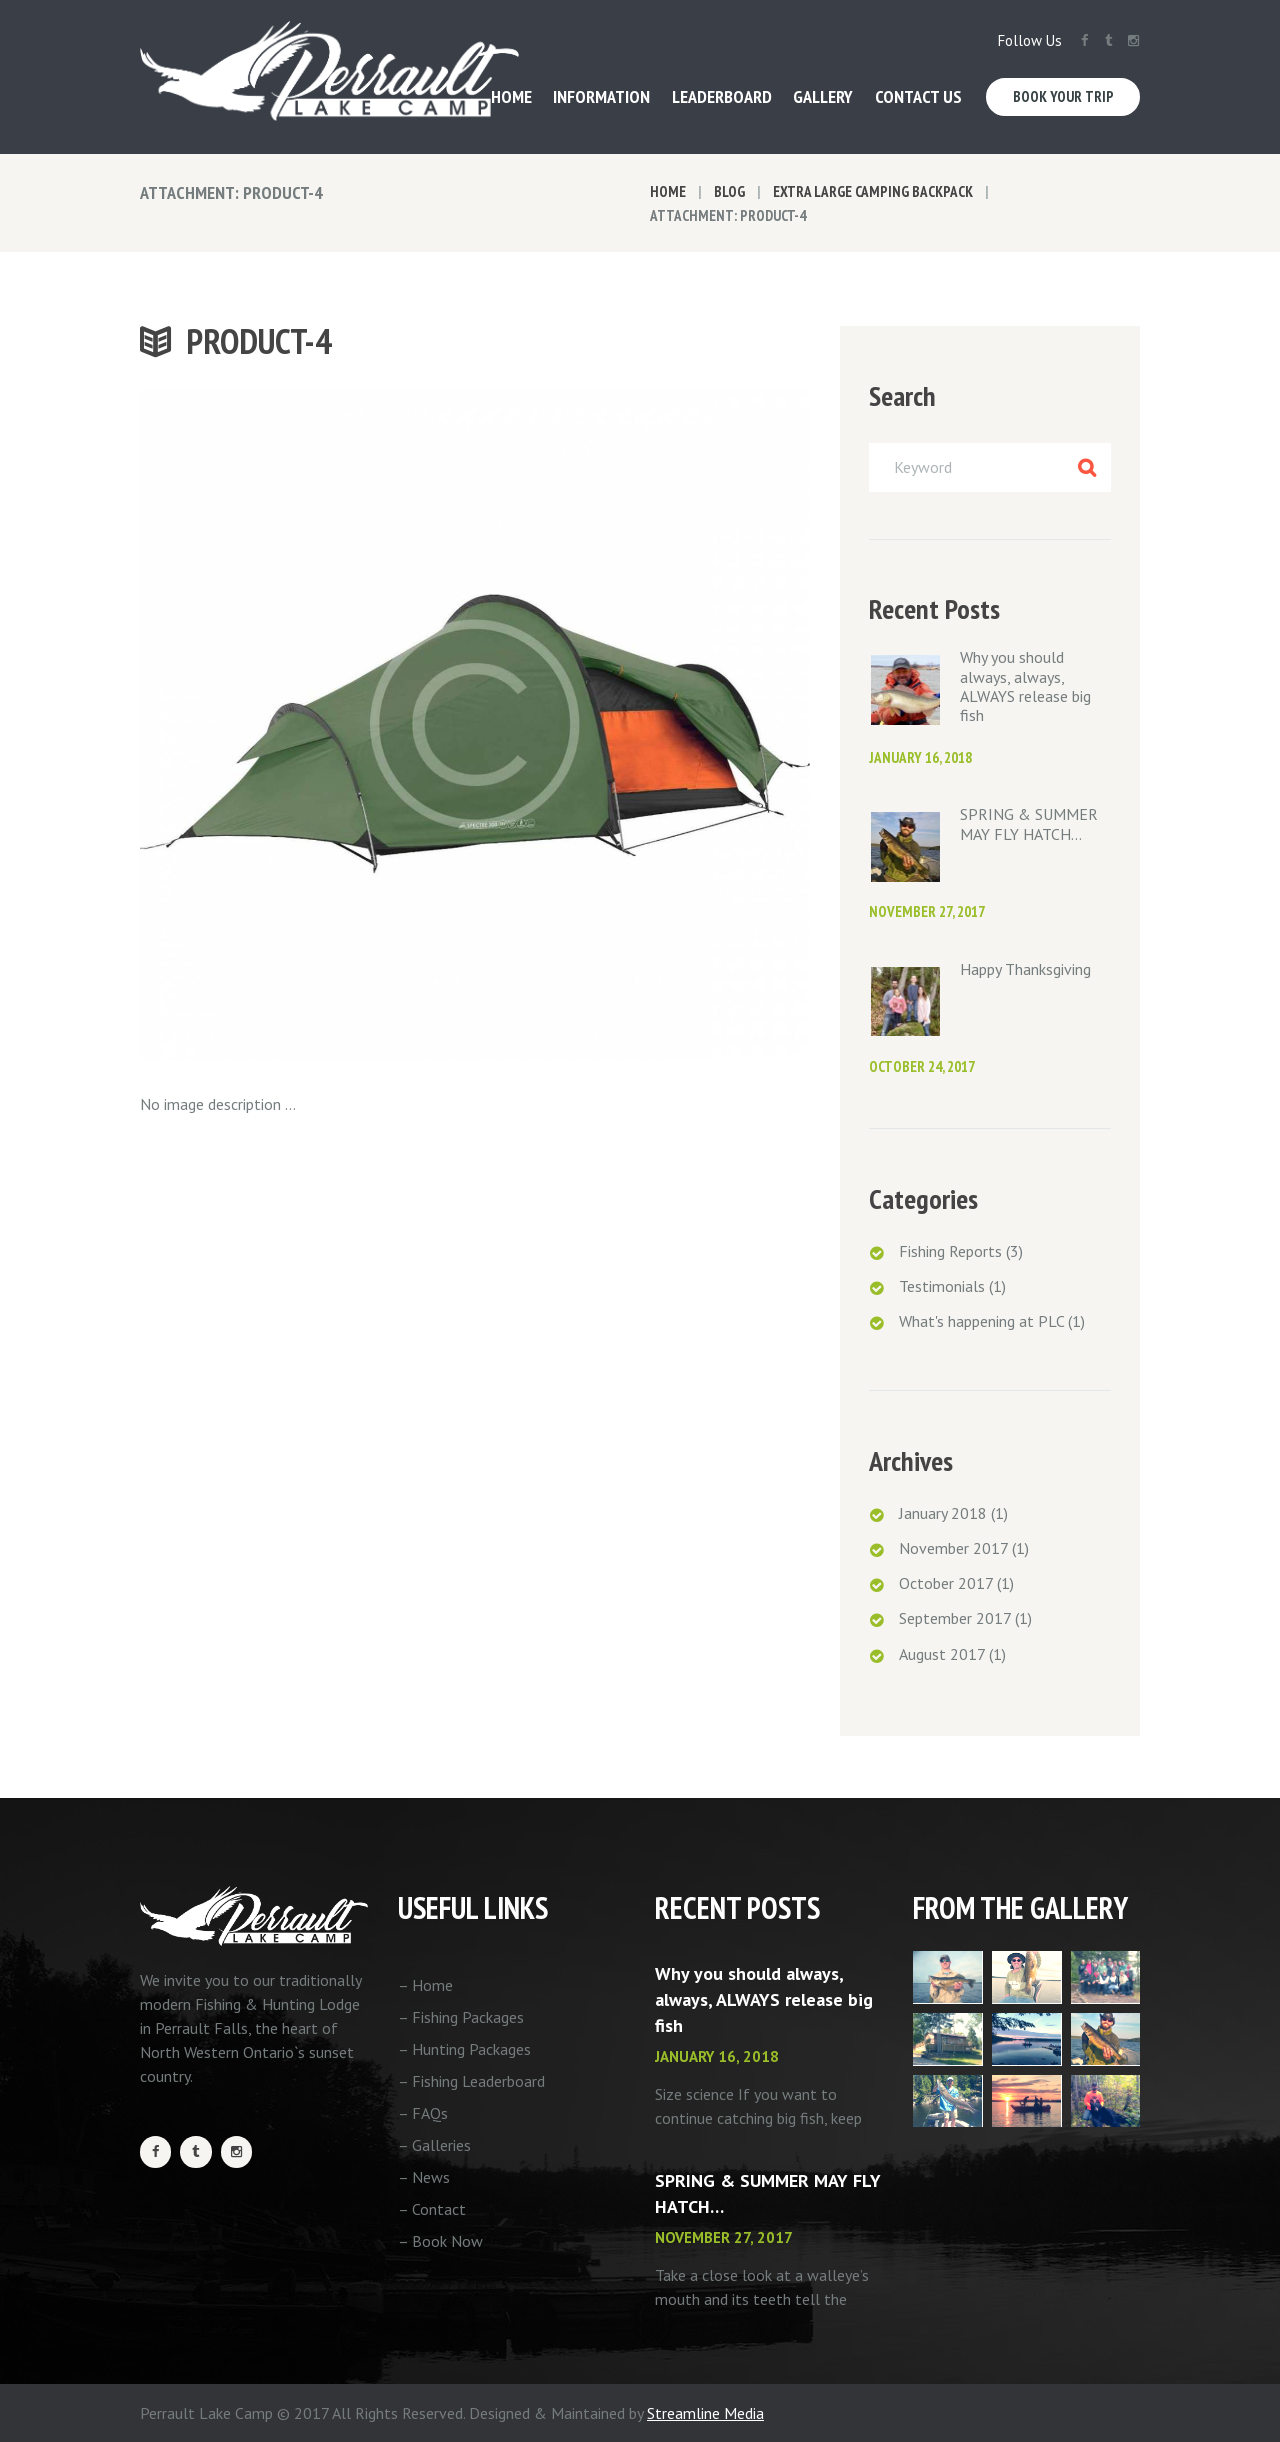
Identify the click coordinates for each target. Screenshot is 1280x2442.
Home (668, 191)
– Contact (432, 2209)
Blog (729, 191)
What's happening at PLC (981, 1321)
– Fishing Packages (461, 2017)
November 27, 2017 (927, 911)
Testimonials (942, 1286)
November (953, 1548)
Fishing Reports (950, 1251)
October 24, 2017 (922, 1066)
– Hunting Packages (464, 2049)
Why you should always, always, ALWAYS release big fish (1025, 686)
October (946, 1583)
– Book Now (440, 2241)
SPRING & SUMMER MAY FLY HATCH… (1029, 823)
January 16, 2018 (920, 757)
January (943, 1513)
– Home (425, 1985)
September (955, 1618)
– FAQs (423, 2113)
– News (424, 2177)
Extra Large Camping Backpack (873, 191)
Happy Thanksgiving (1025, 969)
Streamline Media (705, 2413)
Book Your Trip (1063, 96)
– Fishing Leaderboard (471, 2081)
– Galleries (434, 2145)
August (942, 1654)
